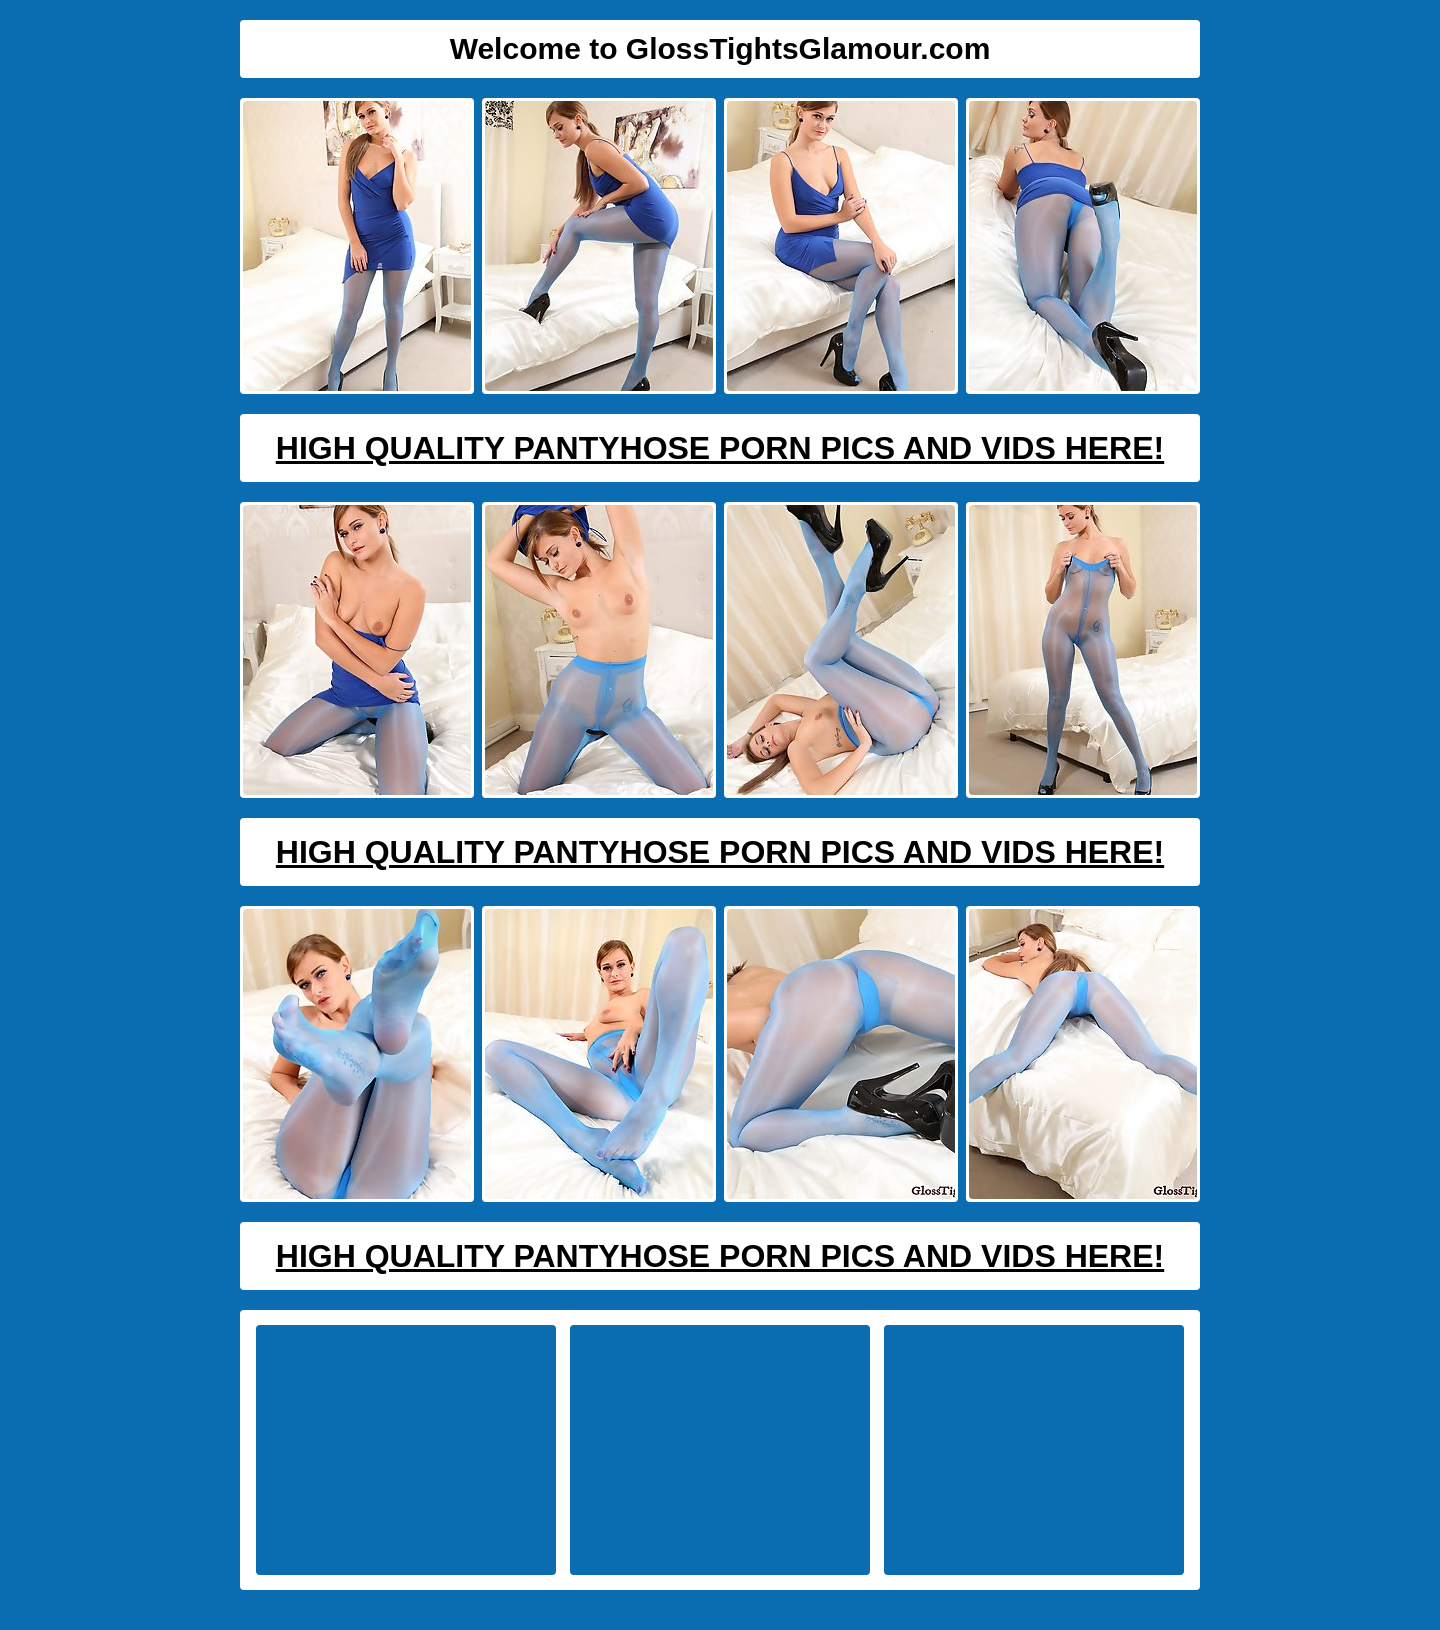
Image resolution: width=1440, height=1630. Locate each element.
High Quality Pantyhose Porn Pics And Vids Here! (720, 448)
